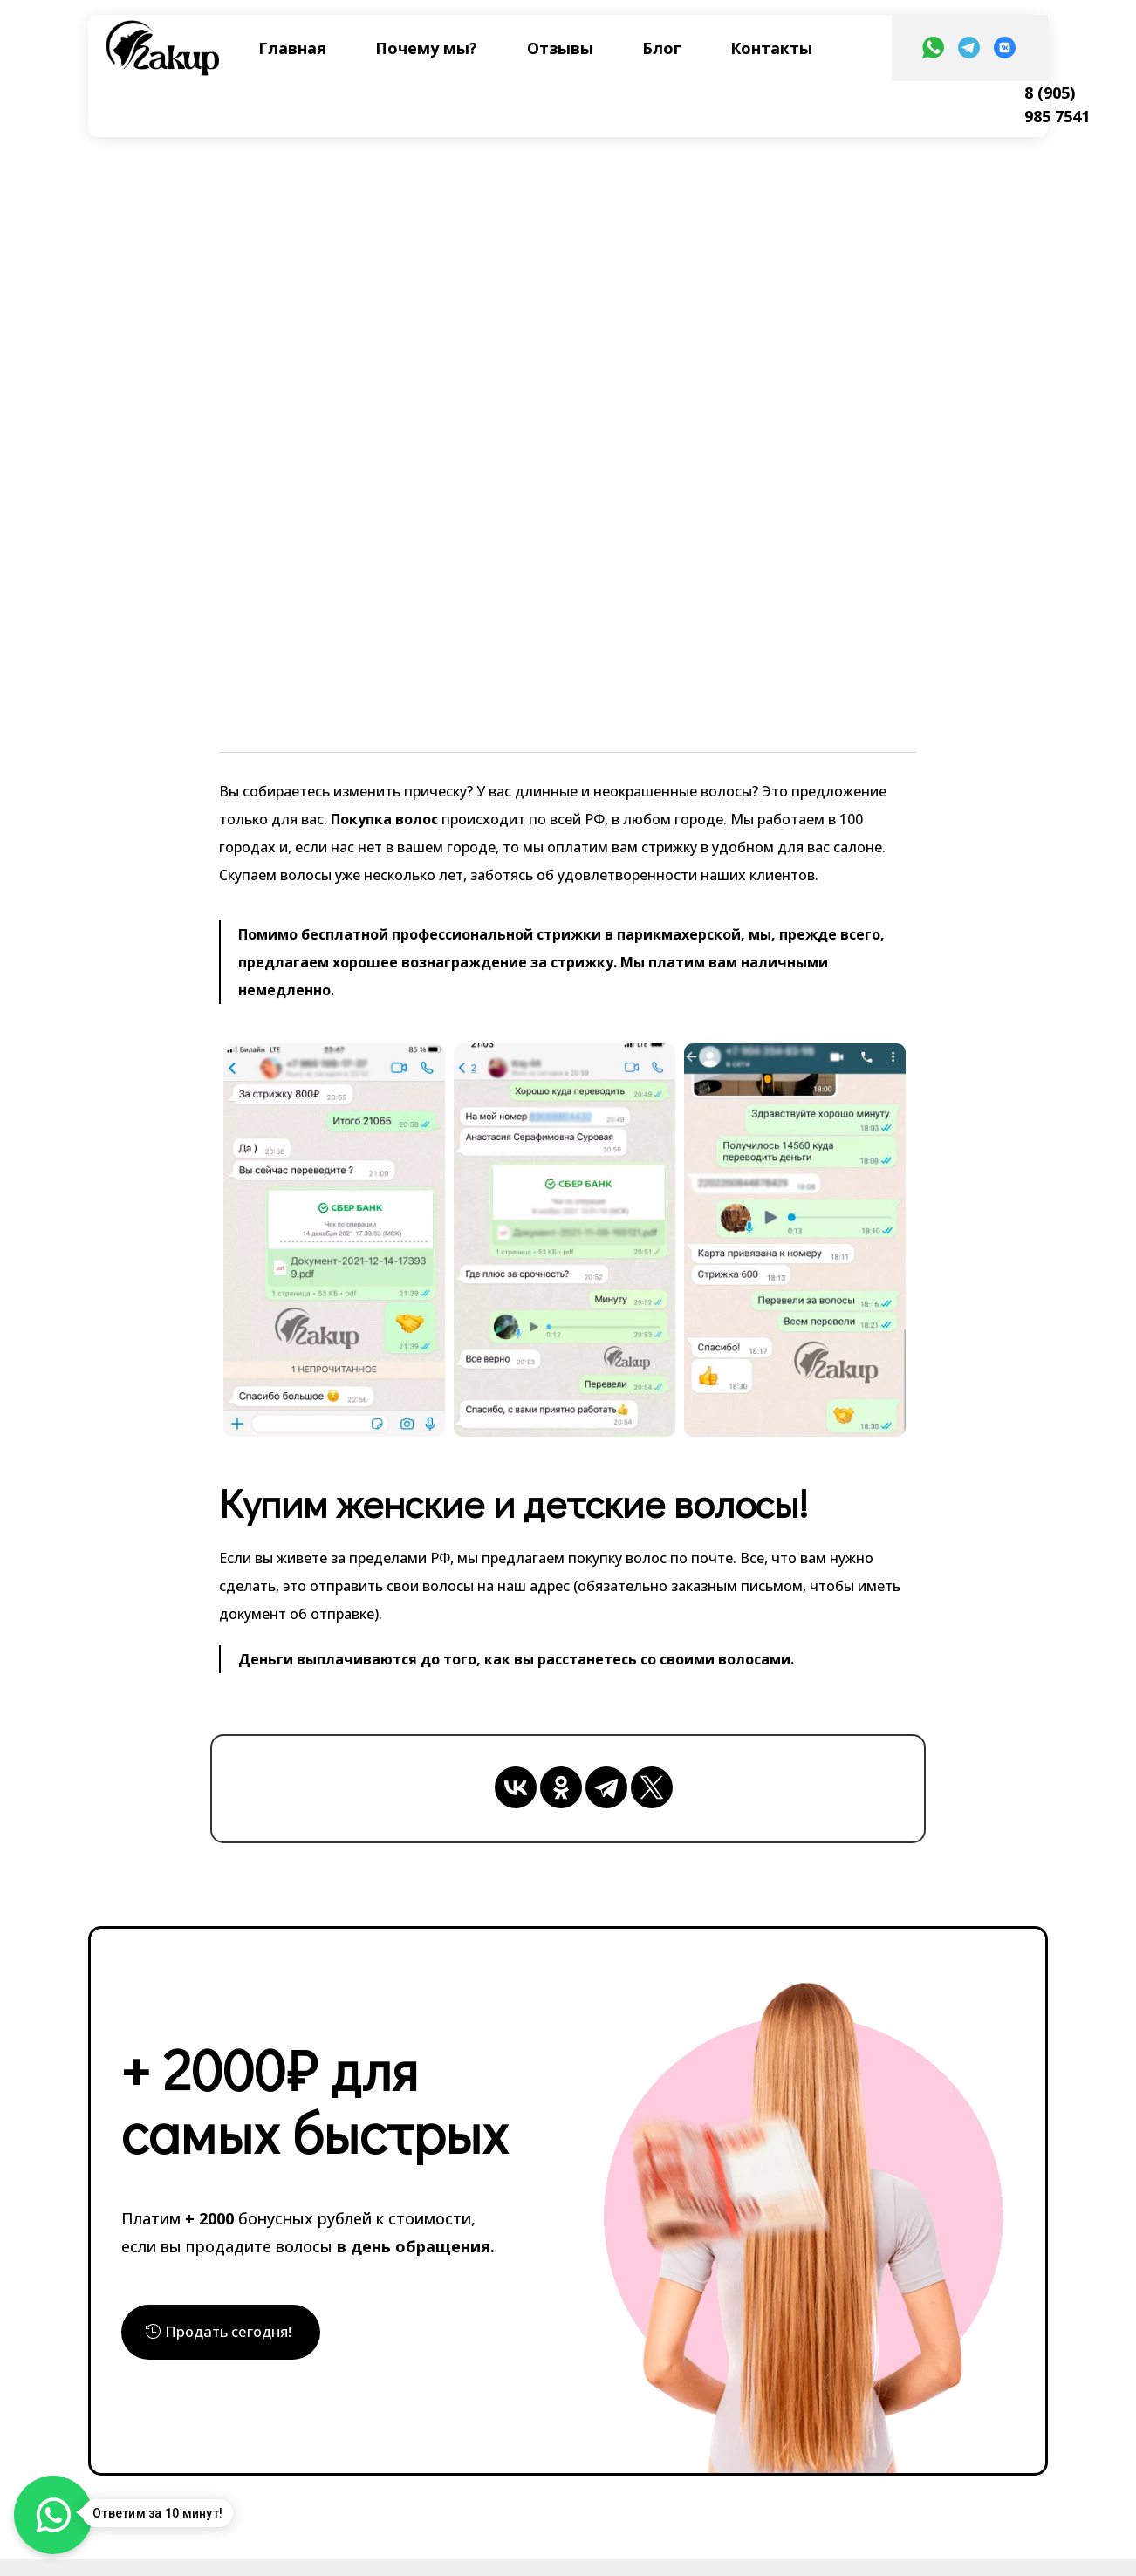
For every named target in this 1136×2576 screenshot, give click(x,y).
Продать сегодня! (233, 2334)
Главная (292, 48)
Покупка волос (382, 819)
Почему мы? (426, 48)
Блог (661, 48)
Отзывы (560, 48)
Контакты (771, 48)
